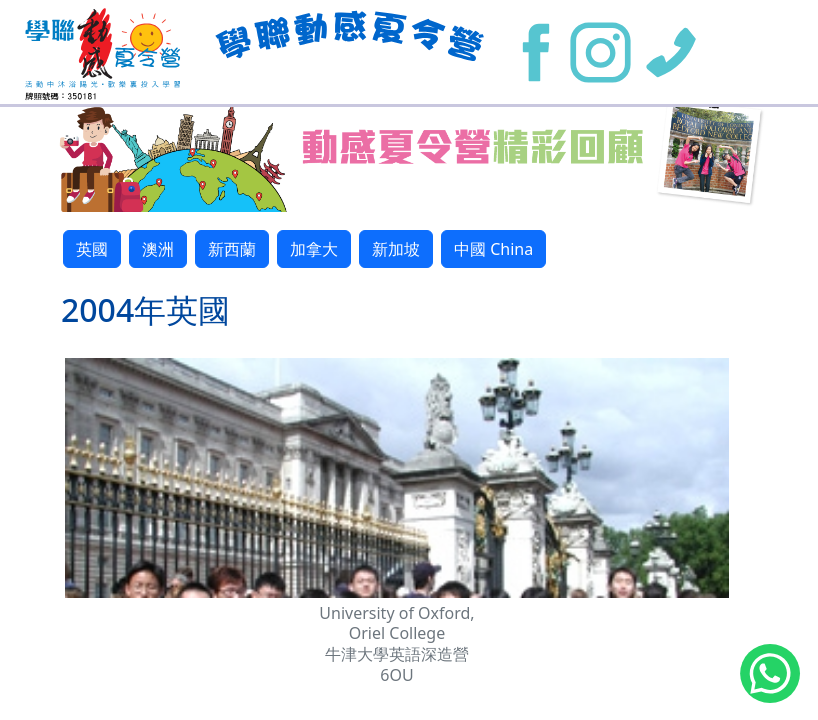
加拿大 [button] (314, 249)
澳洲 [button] (158, 249)
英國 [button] (92, 249)
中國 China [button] (493, 249)
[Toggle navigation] (759, 53)
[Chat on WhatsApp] (770, 677)
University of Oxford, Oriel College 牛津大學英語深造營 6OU (396, 644)
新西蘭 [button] (232, 249)
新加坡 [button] (396, 249)
